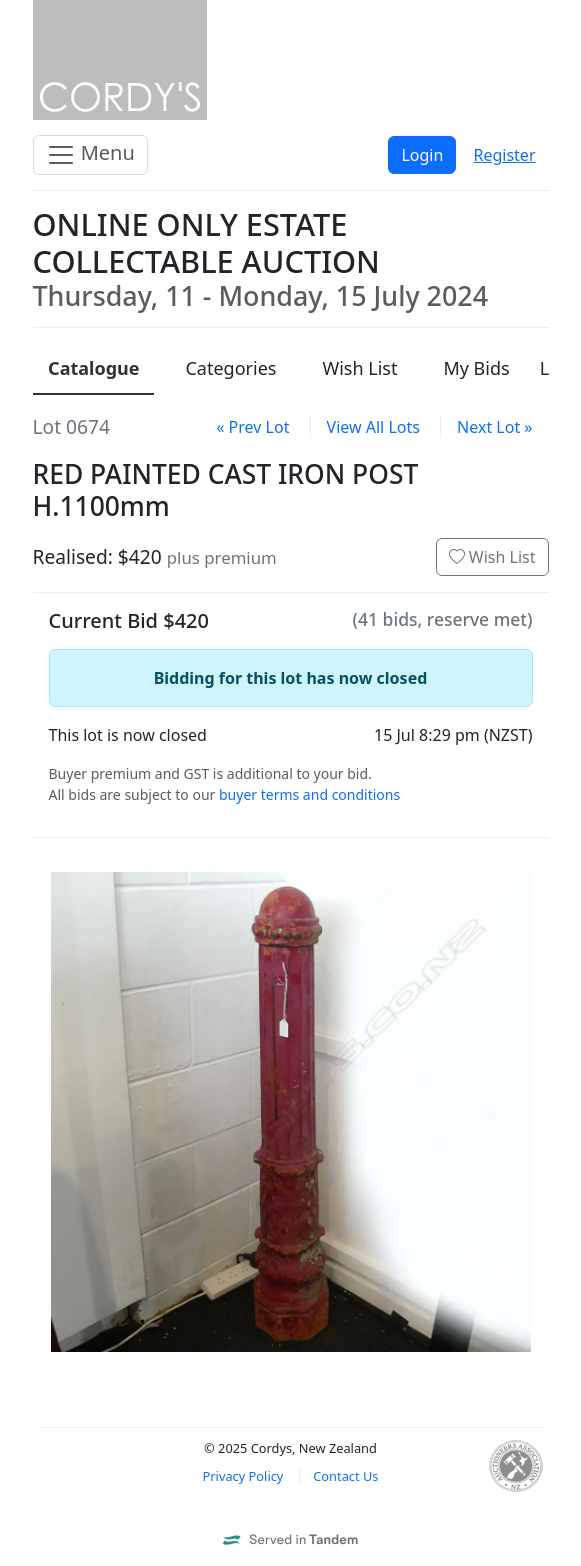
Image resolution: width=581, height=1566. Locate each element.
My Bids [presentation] (476, 368)
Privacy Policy (243, 1476)
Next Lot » (494, 427)
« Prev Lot (252, 427)
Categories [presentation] (230, 368)
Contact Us (345, 1476)
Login (422, 155)
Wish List (492, 557)
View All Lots (373, 427)
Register (504, 155)
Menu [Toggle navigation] (90, 154)
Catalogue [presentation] (93, 368)
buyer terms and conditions (309, 794)
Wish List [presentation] (359, 368)
